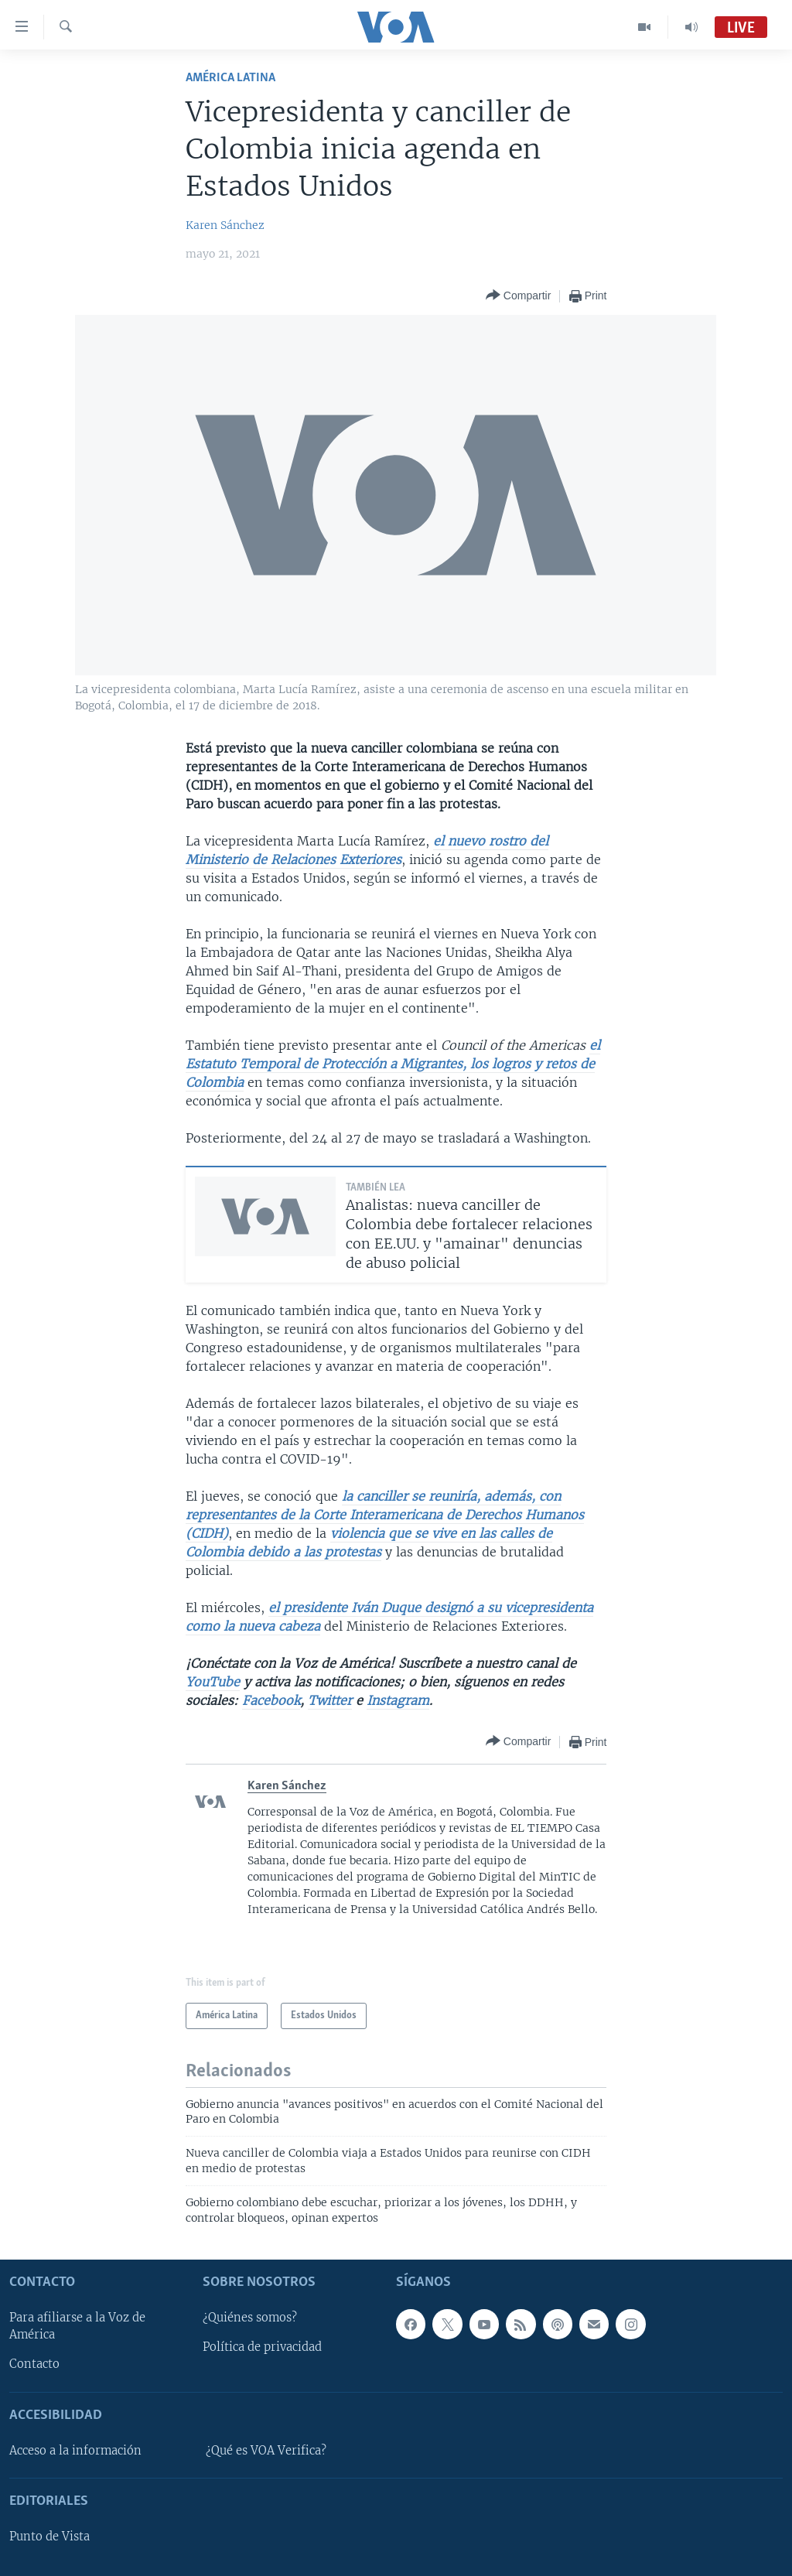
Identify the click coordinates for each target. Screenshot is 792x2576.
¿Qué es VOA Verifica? (266, 2451)
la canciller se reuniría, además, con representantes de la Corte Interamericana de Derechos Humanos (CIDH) (385, 1514)
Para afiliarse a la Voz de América (77, 2326)
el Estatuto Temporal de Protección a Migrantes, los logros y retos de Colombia (393, 1063)
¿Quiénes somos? (250, 2318)
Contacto (34, 2365)
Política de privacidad (262, 2348)
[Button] (518, 296)
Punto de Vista (49, 2537)
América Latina (230, 77)
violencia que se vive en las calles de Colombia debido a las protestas (369, 1542)
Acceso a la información (75, 2451)
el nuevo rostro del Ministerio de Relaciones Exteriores (367, 850)
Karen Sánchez (225, 225)
